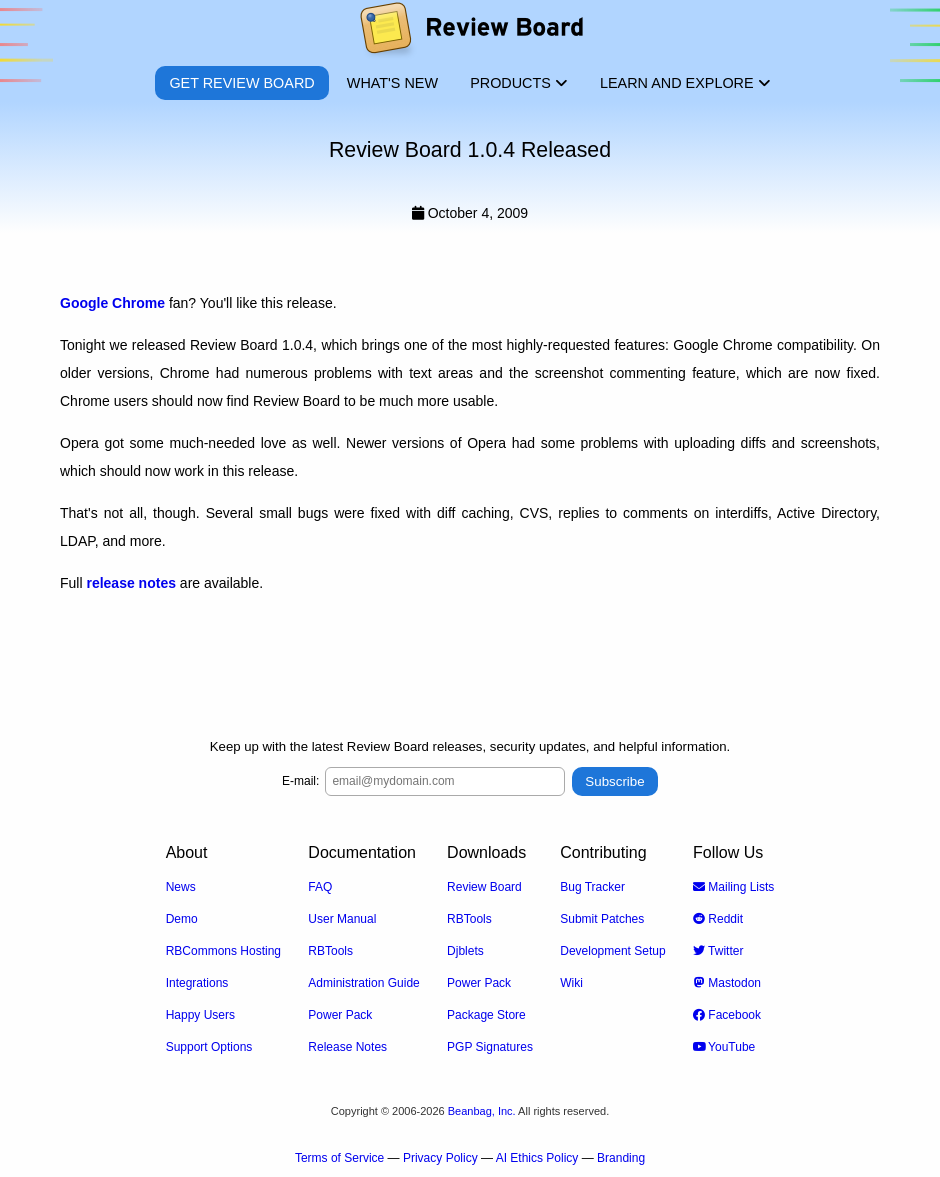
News (181, 887)
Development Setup (612, 951)
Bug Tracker (592, 887)
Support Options (209, 1047)
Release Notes (347, 1047)
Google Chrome (112, 303)
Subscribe (614, 781)
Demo (182, 919)
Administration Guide (363, 983)
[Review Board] (470, 32)
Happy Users (200, 1015)
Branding (621, 1158)
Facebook (727, 1015)
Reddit (718, 919)
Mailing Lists (733, 887)
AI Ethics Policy (537, 1158)
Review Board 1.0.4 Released (470, 150)
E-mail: (300, 781)
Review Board (484, 887)
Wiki (571, 983)
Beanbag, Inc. (482, 1111)
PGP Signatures (490, 1047)
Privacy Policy (440, 1158)
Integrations (197, 983)
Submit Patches (602, 919)
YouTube (724, 1047)
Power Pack (340, 1015)
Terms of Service (339, 1158)
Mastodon (727, 983)
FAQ (320, 887)
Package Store (486, 1015)
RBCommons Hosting (223, 951)
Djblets (465, 951)
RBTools (330, 951)
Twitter (718, 951)
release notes (131, 583)
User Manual (342, 919)
